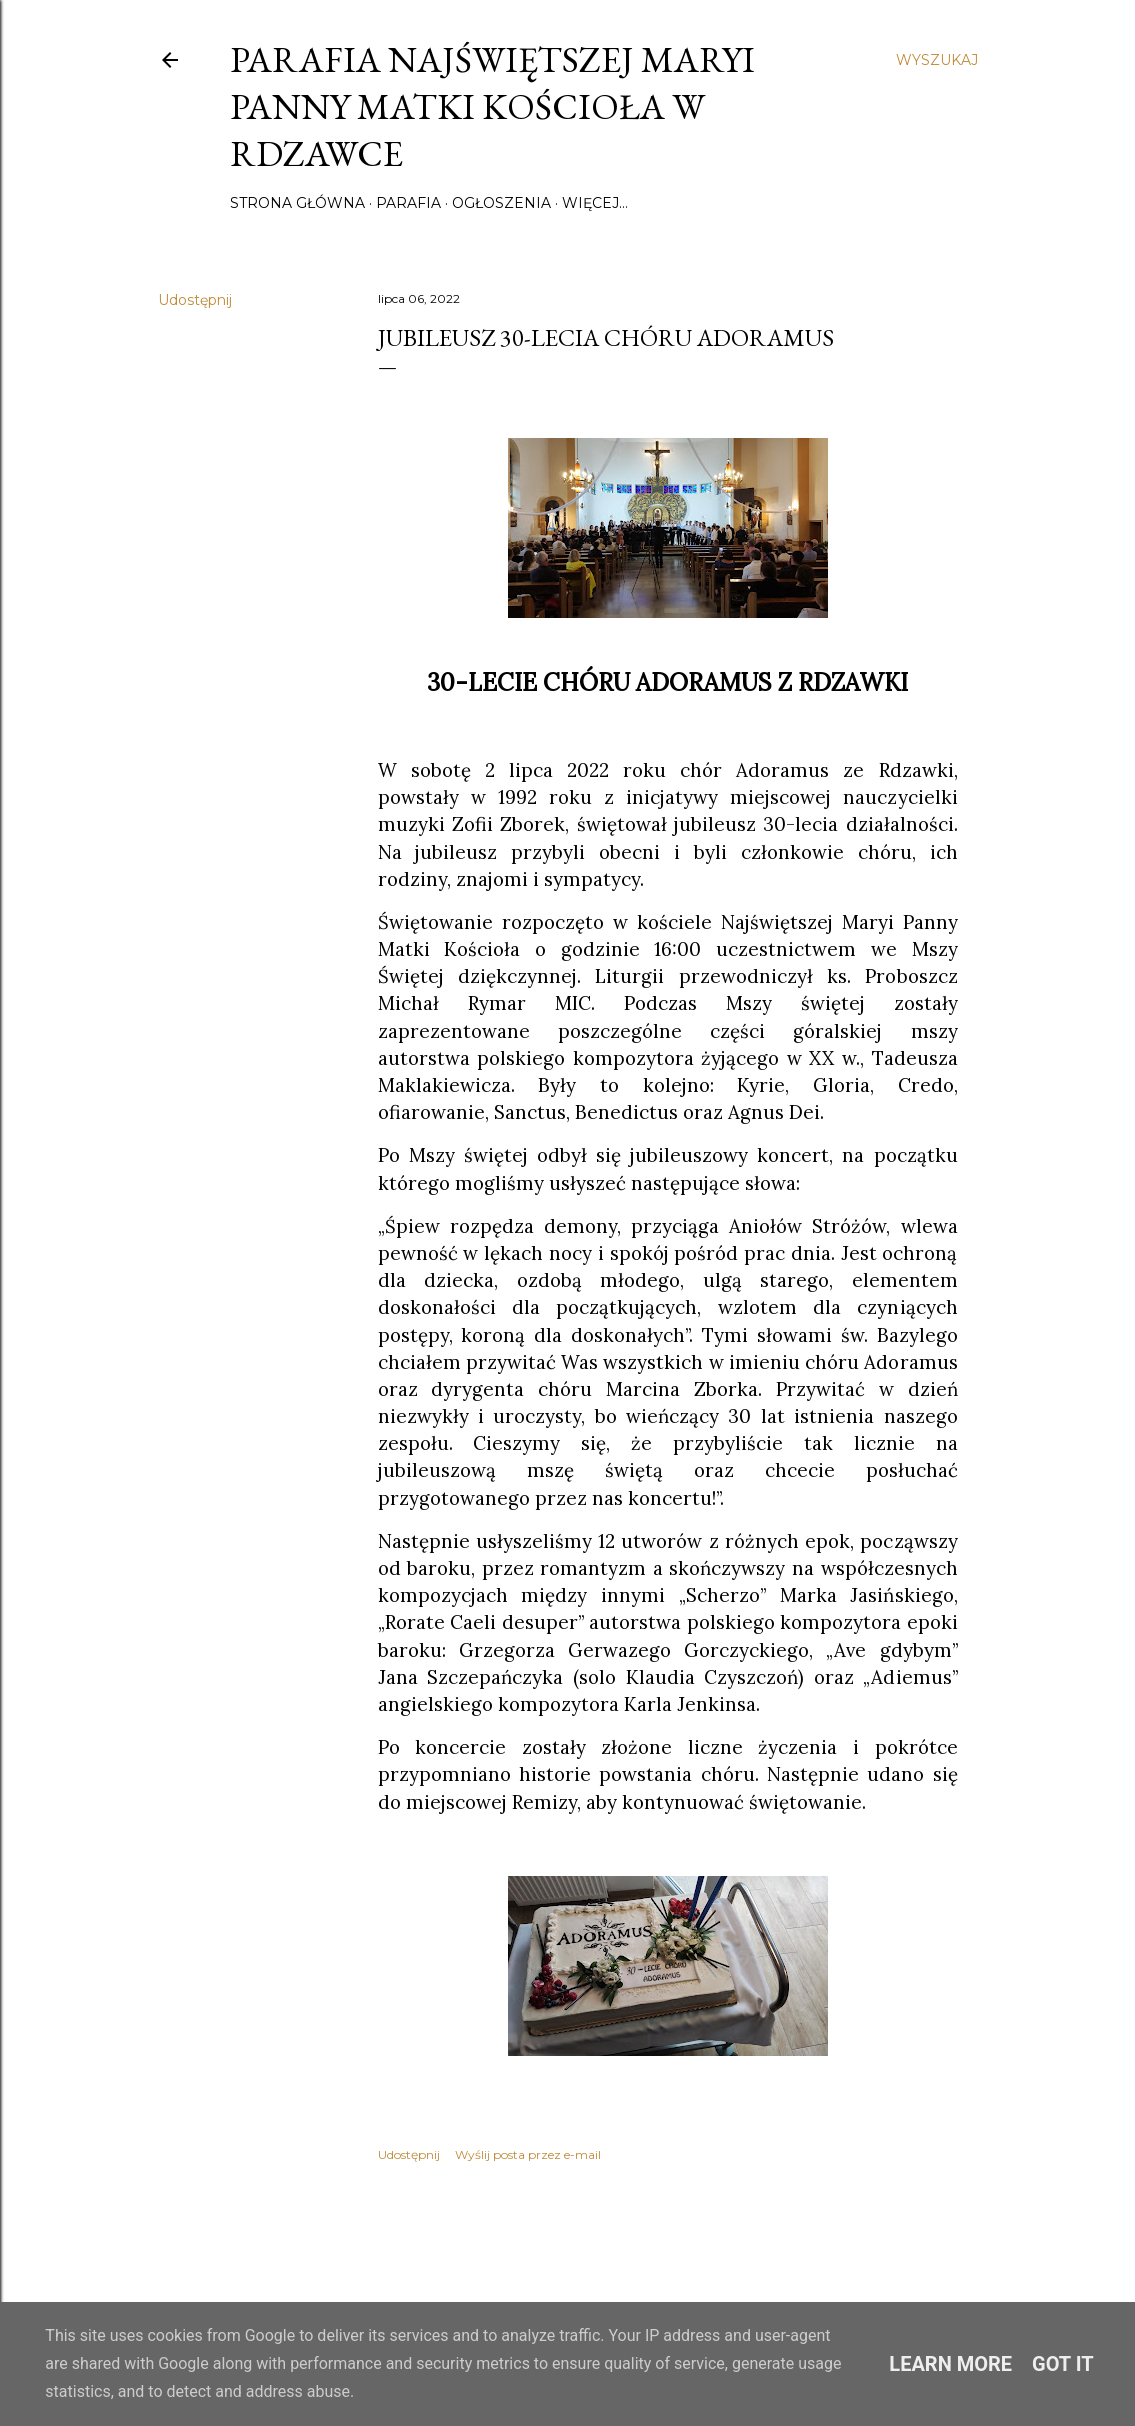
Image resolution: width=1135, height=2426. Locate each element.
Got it (1063, 2364)
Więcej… (595, 203)
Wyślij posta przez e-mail (528, 2154)
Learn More (950, 2364)
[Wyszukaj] (937, 60)
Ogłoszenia (501, 203)
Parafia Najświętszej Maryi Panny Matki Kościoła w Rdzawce (492, 106)
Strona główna (297, 203)
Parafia (408, 203)
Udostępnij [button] (195, 300)
